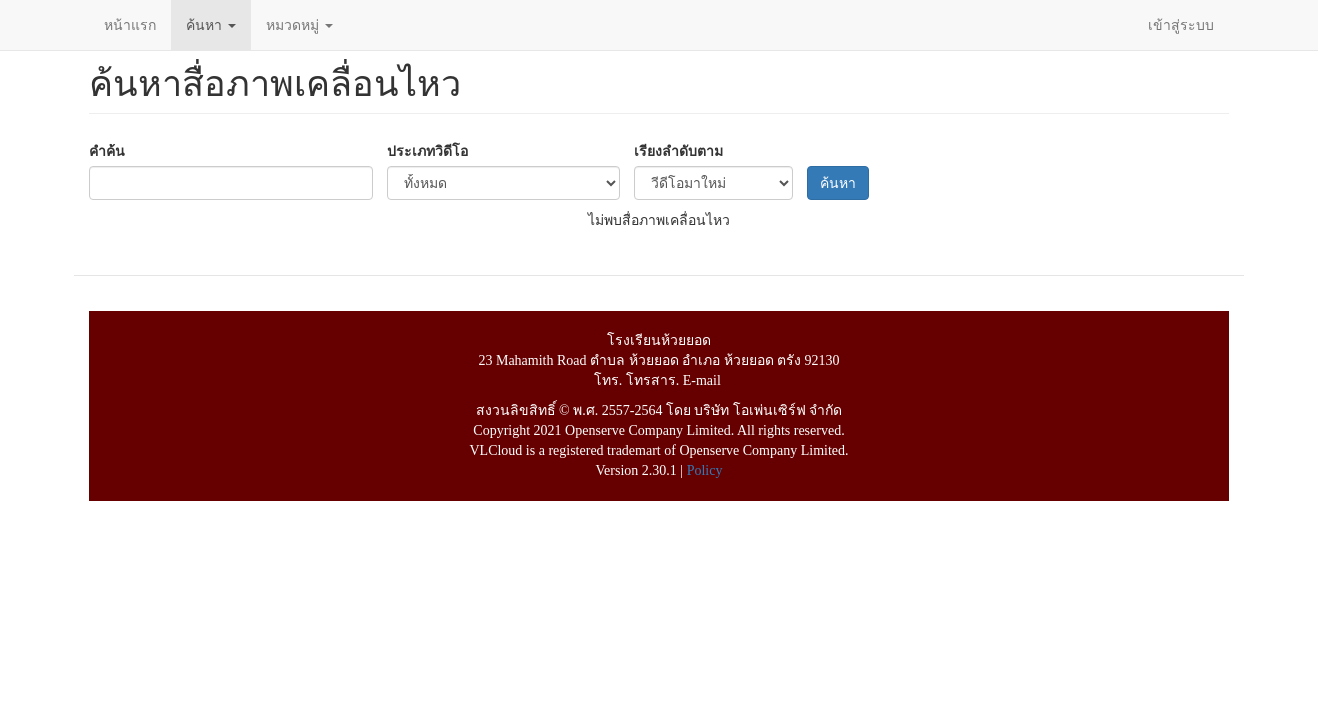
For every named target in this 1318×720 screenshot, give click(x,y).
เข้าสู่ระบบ (1181, 25)
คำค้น (107, 151)
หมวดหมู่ (299, 25)
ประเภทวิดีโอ (427, 151)
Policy (705, 470)
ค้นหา (211, 25)
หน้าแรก (130, 25)
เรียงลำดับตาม (678, 151)
